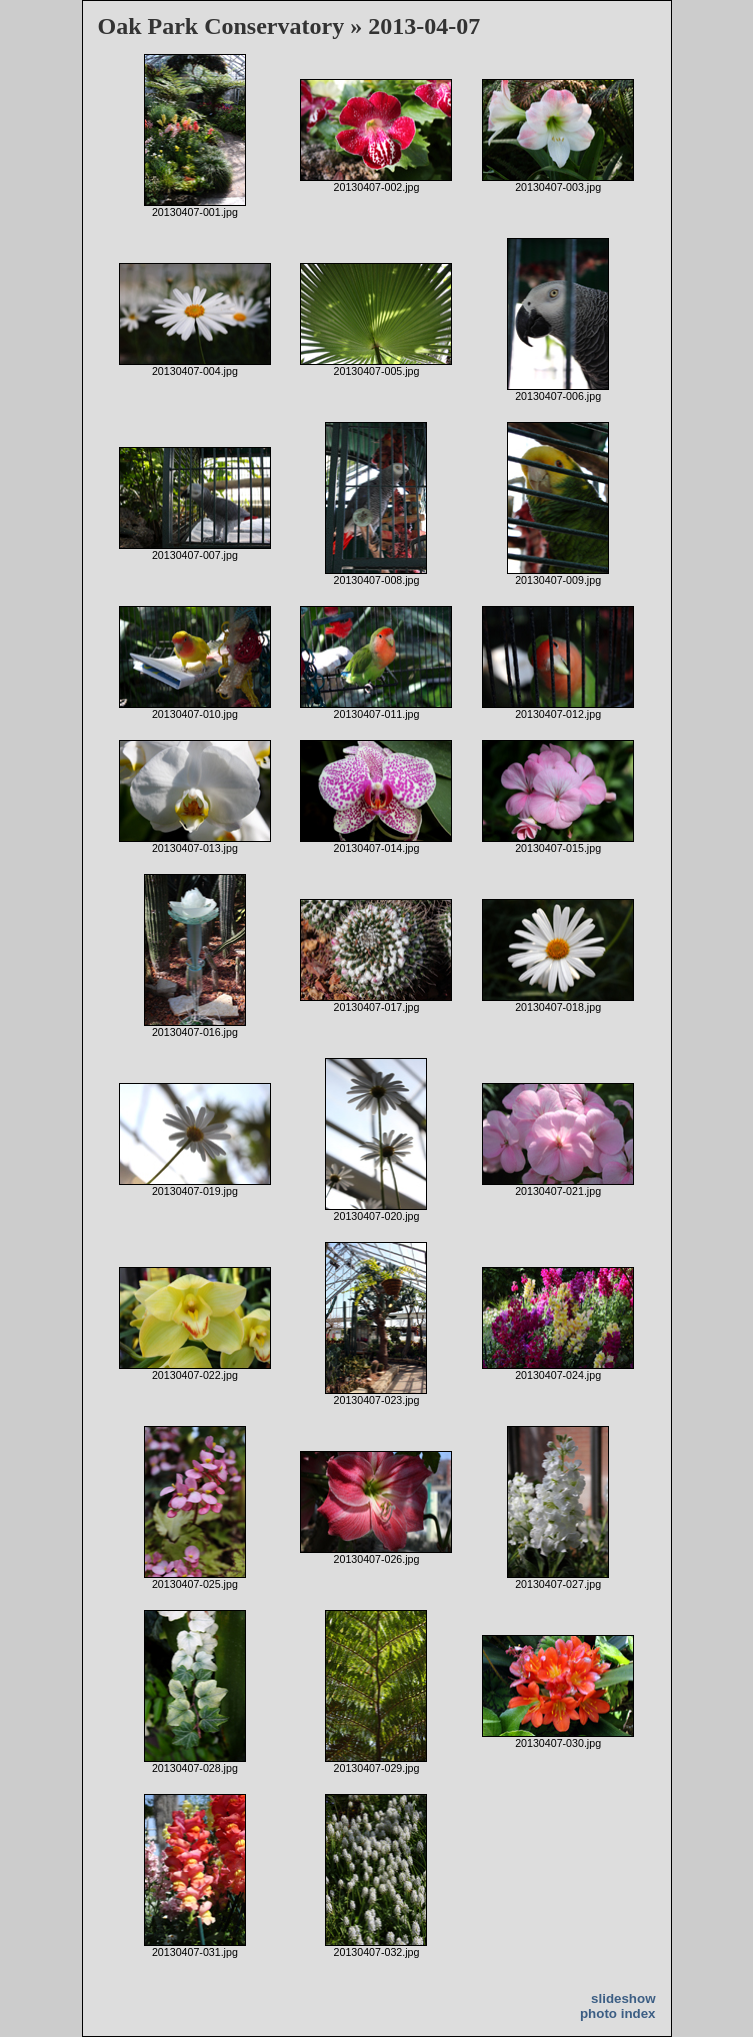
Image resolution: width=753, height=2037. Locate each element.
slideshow (623, 1998)
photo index (618, 2013)
